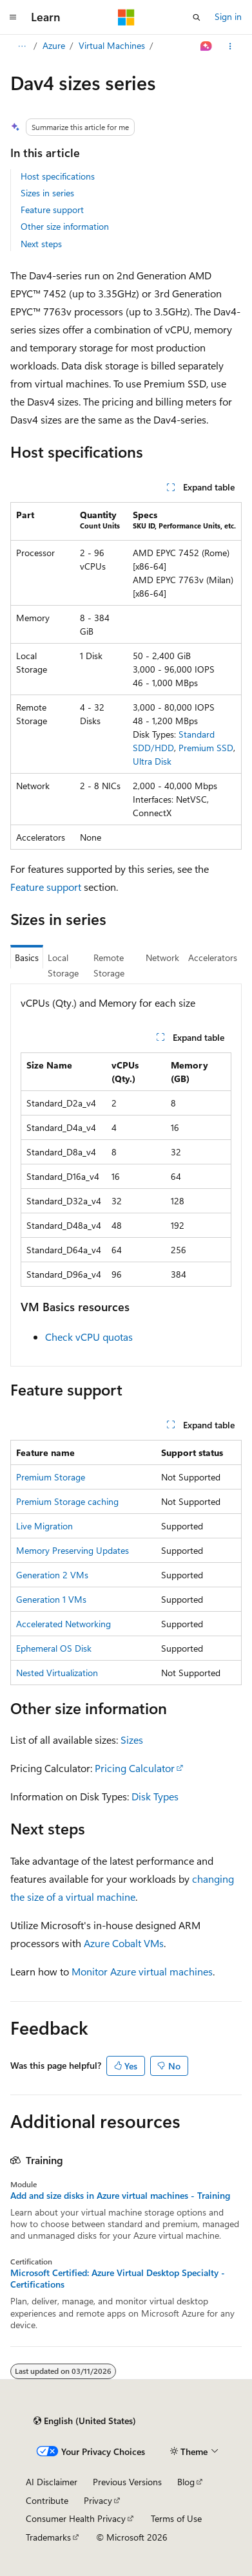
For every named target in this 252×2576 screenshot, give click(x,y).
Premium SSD (206, 748)
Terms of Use (176, 2518)
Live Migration (44, 1526)
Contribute (47, 2500)
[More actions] (230, 46)
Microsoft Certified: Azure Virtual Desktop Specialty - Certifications (117, 2278)
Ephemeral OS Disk (54, 1648)
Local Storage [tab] (63, 965)
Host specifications (58, 176)
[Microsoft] (126, 17)
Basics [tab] (27, 957)
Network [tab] (162, 957)
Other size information (65, 226)
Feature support (52, 209)
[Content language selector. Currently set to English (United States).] (85, 2421)
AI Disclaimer (51, 2482)
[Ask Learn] (206, 46)
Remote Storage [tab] (108, 965)
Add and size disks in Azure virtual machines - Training (120, 2195)
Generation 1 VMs (51, 1599)
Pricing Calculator (135, 1768)
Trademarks (48, 2537)
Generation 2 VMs (52, 1575)
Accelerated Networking (63, 1624)
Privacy (98, 2500)
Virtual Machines (112, 45)
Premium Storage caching (67, 1501)
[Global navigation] (13, 17)
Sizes (132, 1739)
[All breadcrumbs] (21, 46)
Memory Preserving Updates (72, 1550)
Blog (186, 2482)
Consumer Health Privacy (76, 2518)
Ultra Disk (152, 761)
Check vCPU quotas (89, 1336)
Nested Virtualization (57, 1672)
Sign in (228, 16)
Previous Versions (127, 2482)
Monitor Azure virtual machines (142, 1971)
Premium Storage (50, 1477)
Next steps (41, 244)
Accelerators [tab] (212, 957)
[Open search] (196, 17)
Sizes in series (47, 193)
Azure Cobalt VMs (124, 1943)
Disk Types (155, 1796)
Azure (54, 45)
